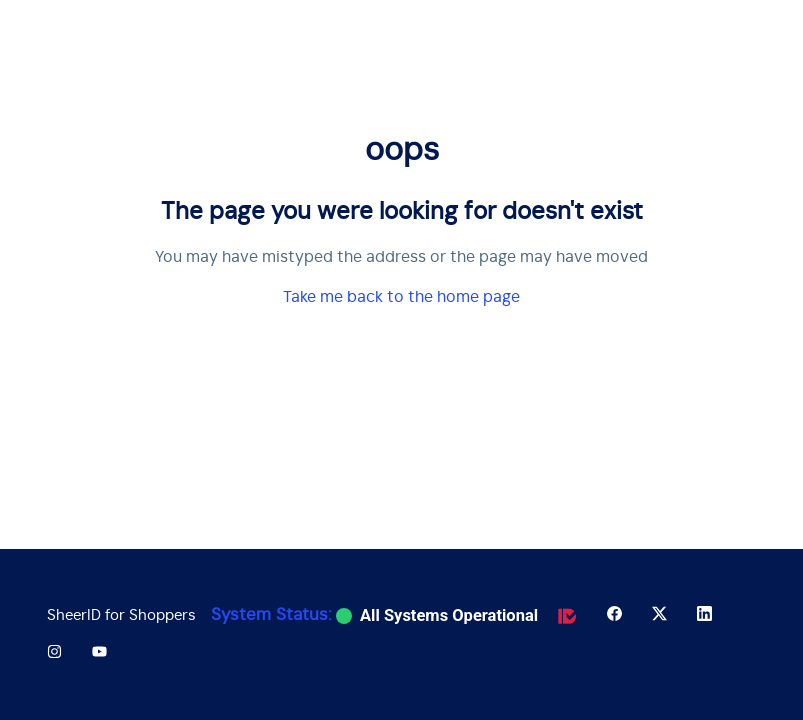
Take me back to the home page (401, 297)
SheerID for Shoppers (121, 615)
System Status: (271, 615)
